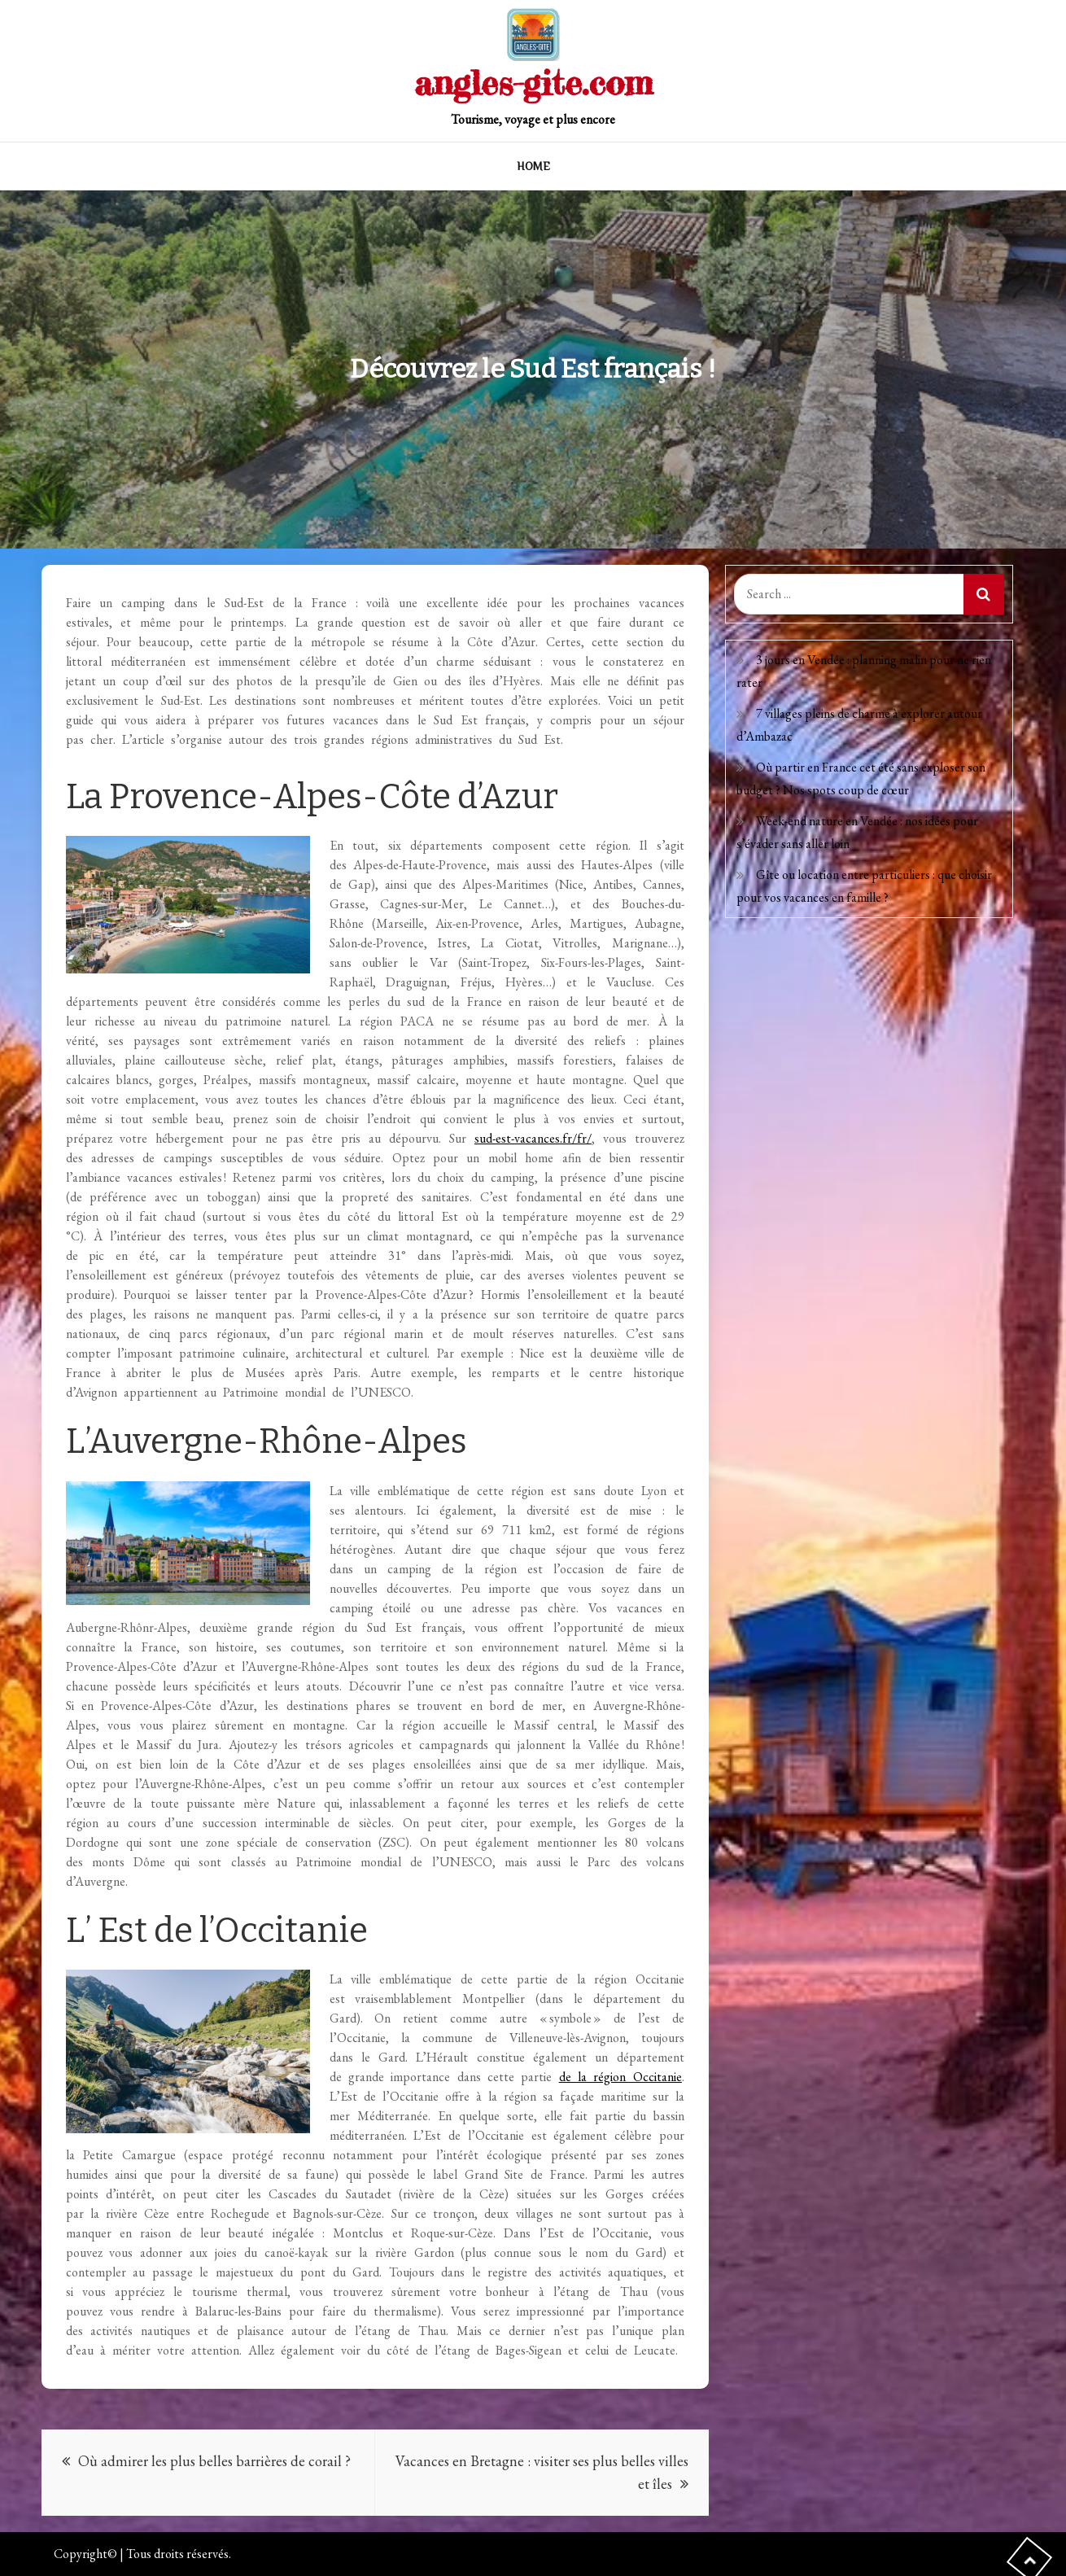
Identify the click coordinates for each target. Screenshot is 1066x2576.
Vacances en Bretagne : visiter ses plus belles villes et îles (541, 2472)
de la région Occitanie (620, 2076)
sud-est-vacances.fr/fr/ (533, 1138)
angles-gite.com (533, 82)
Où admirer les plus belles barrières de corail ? (214, 2460)
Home (533, 166)
